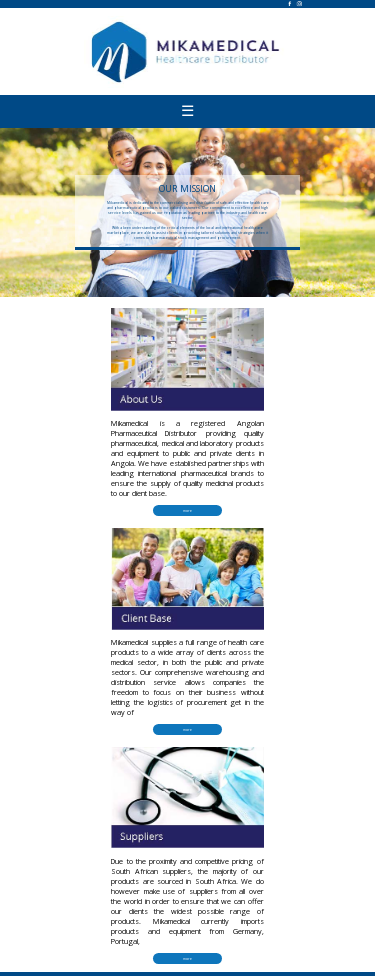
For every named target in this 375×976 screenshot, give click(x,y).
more (187, 510)
